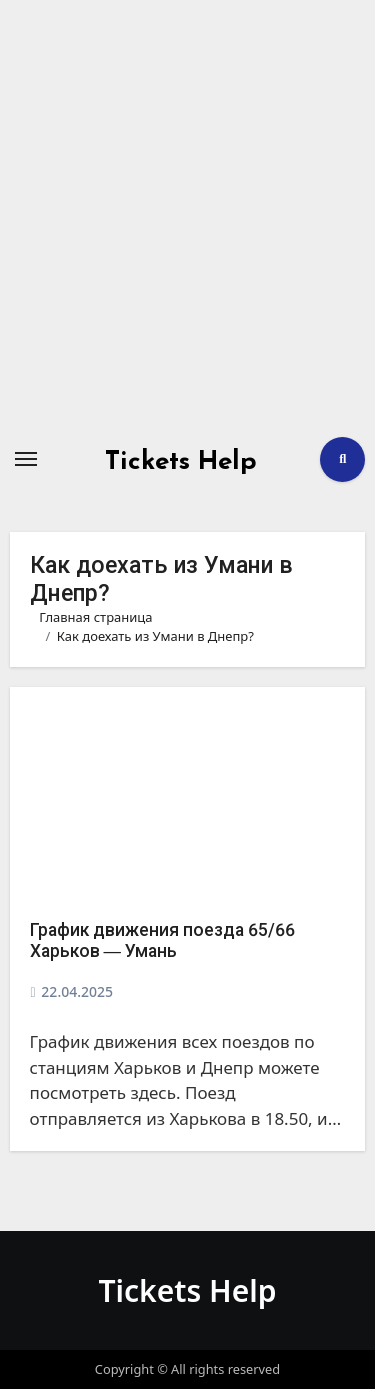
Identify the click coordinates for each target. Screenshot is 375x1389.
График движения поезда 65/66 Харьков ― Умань (162, 940)
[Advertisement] (187, 217)
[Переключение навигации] (26, 459)
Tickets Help (181, 462)
